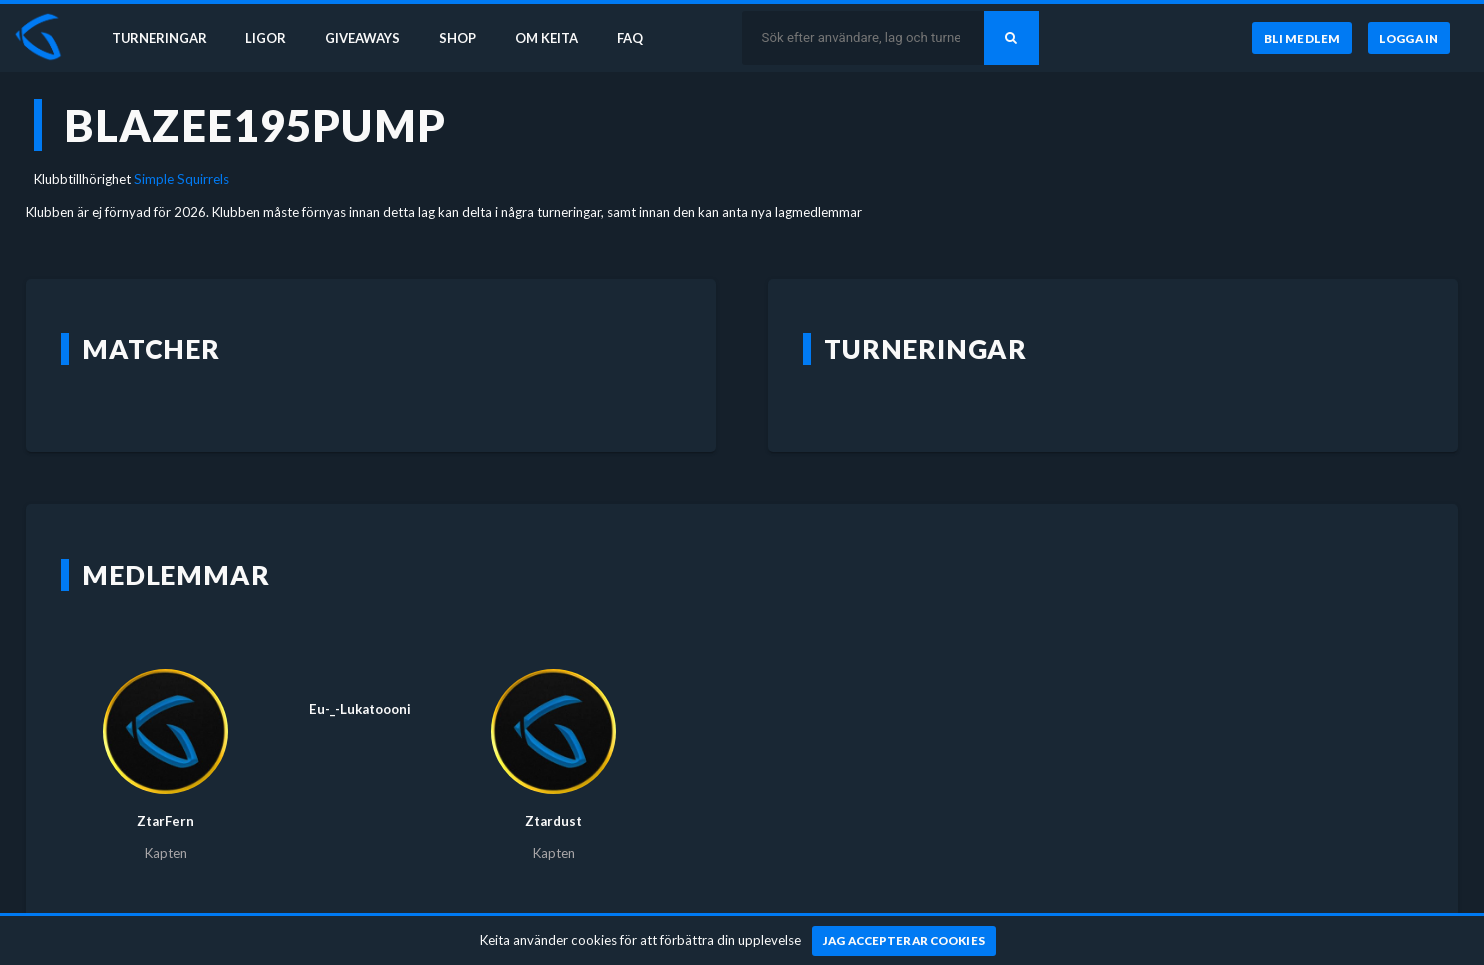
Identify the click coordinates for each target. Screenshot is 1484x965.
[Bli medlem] (1301, 39)
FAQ (642, 38)
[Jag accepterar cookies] (904, 941)
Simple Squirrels (181, 179)
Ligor (270, 38)
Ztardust (553, 821)
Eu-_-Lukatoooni (360, 709)
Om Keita (556, 38)
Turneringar (162, 38)
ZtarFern (165, 821)
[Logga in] (1409, 39)
